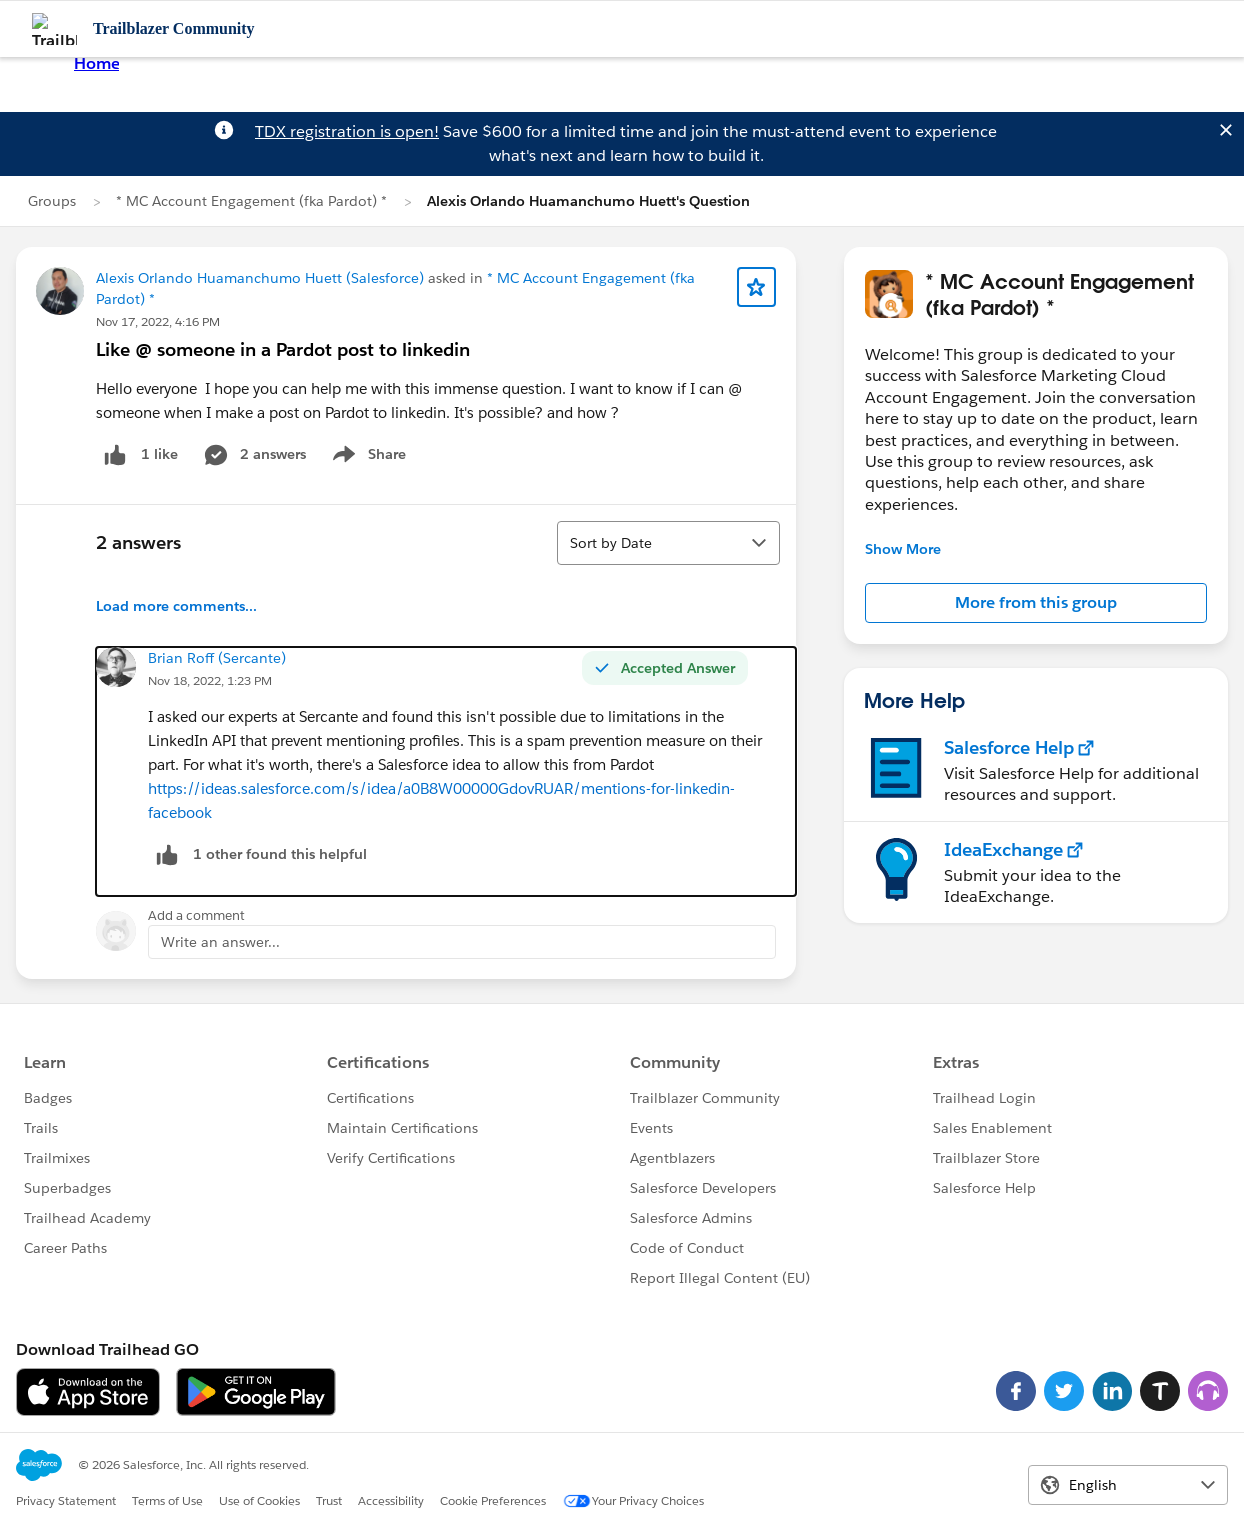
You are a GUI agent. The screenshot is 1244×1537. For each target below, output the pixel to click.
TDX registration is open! (347, 131)
